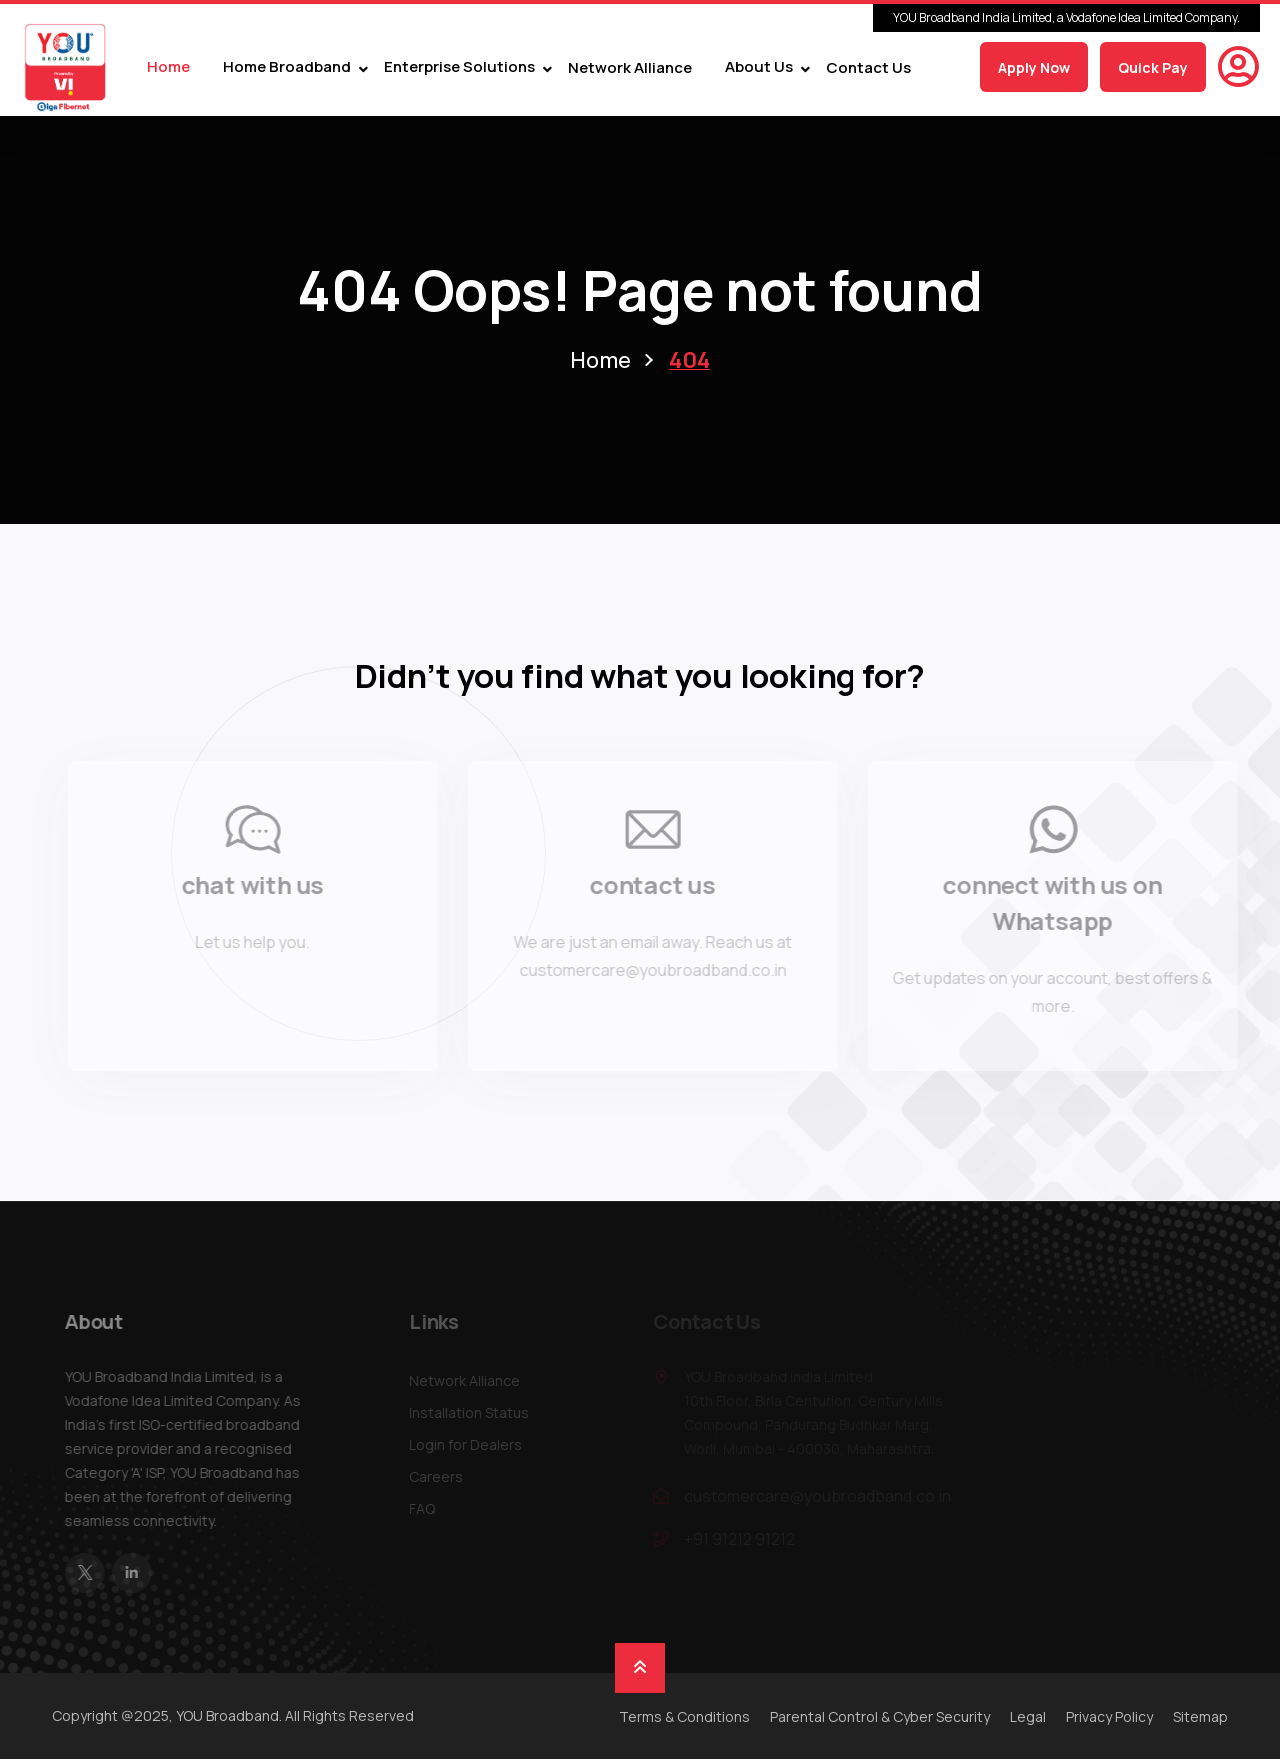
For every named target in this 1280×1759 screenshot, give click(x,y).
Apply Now (1034, 67)
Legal (1028, 1716)
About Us (759, 67)
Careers (441, 1476)
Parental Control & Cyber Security (880, 1716)
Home (168, 67)
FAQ (427, 1508)
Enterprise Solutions (459, 67)
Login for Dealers (470, 1444)
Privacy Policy (1109, 1716)
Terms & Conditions (684, 1716)
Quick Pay (1153, 67)
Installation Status (474, 1412)
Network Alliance (630, 67)
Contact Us (868, 67)
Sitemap (1200, 1716)
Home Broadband (287, 67)
